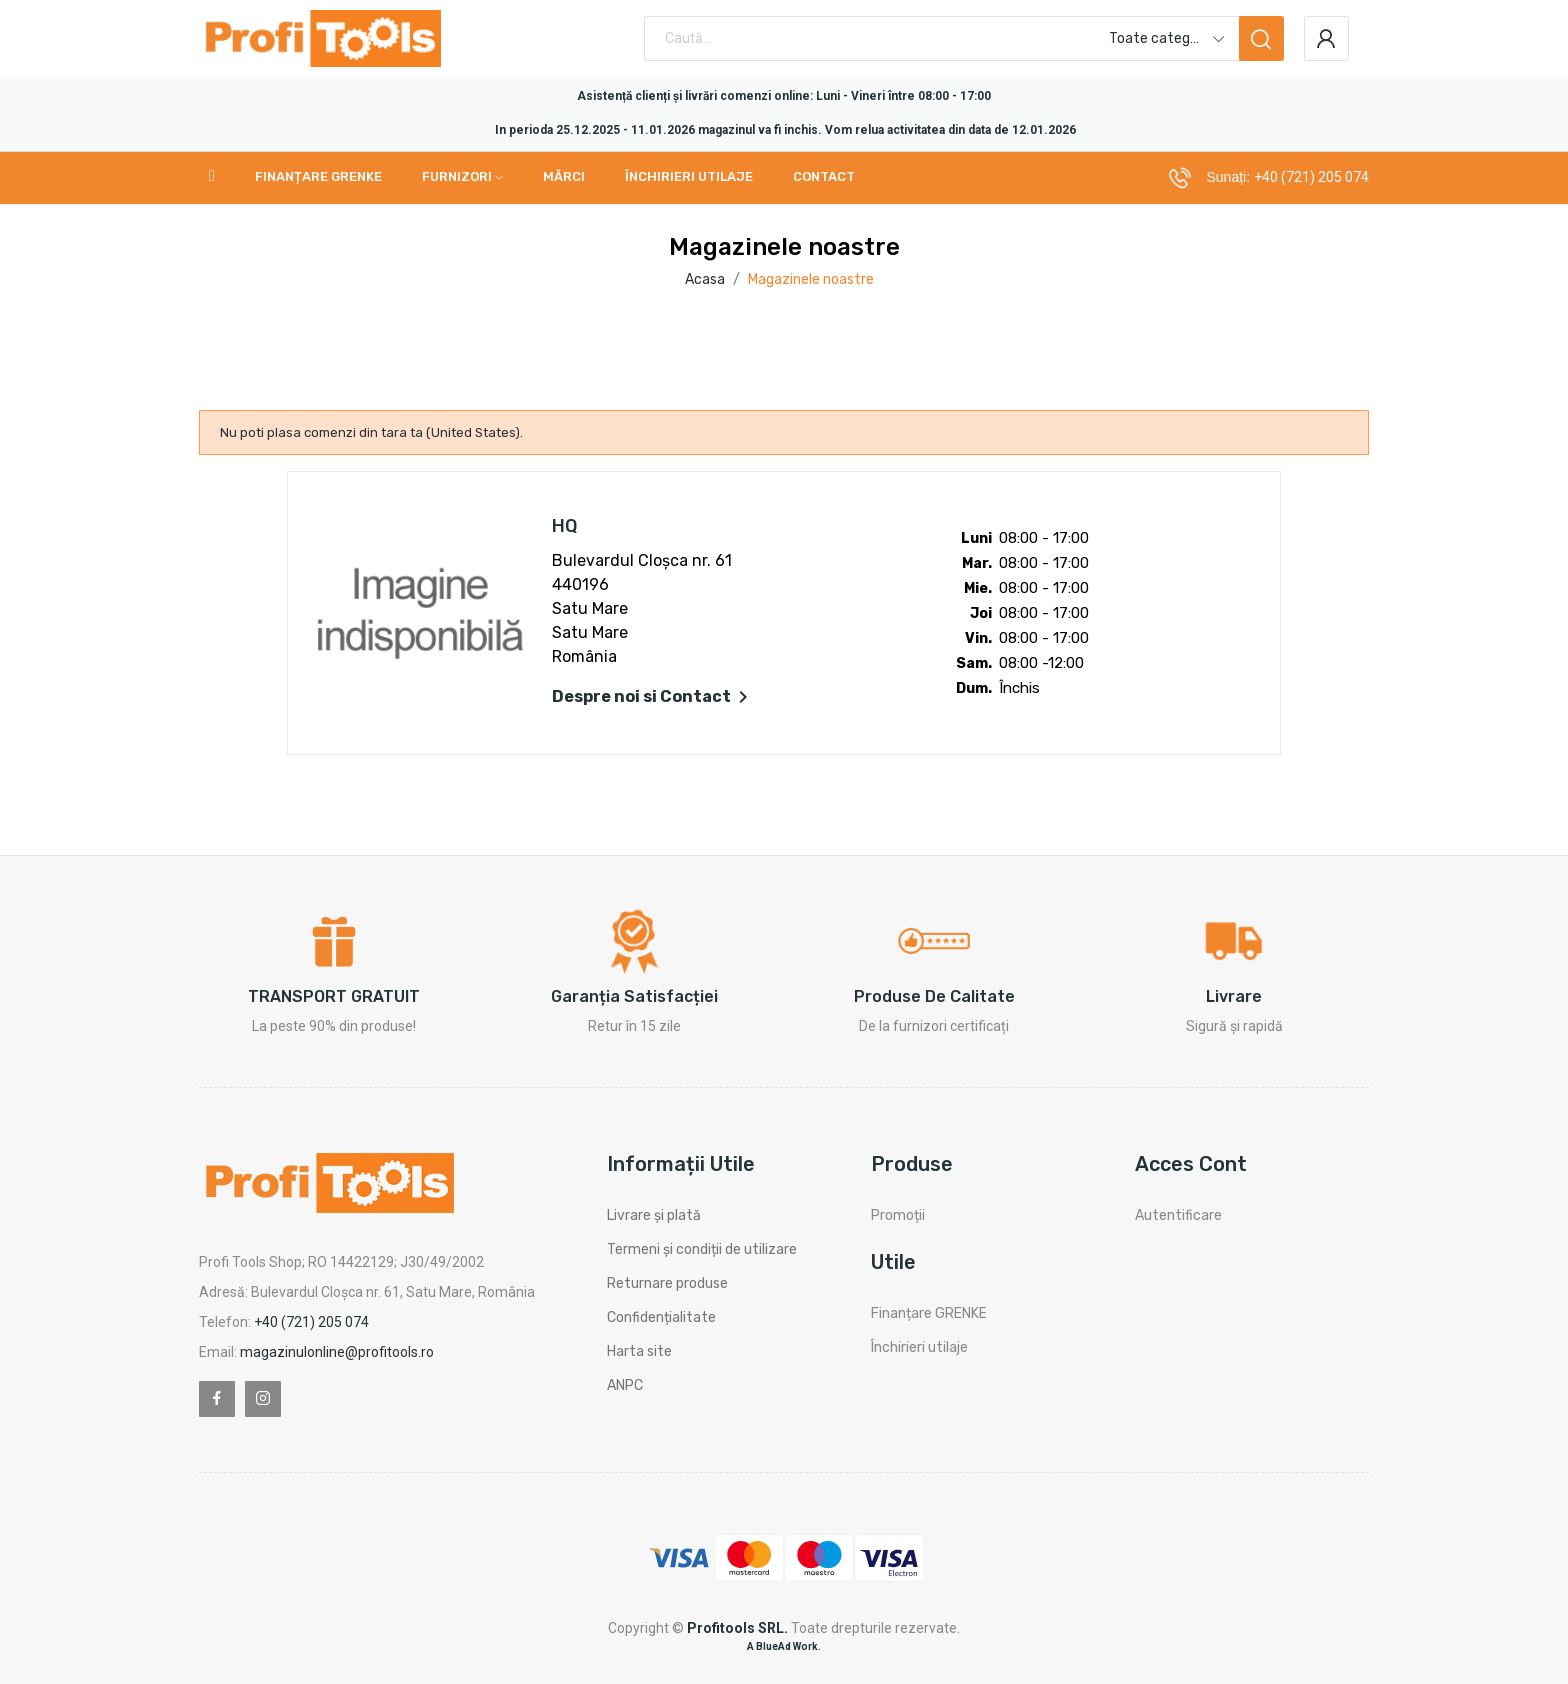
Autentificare (1178, 1215)
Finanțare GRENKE (929, 1313)
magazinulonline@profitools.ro (337, 1352)
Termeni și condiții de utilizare (702, 1249)
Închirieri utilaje (919, 1347)
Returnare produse (667, 1283)
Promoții (898, 1215)
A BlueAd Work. (784, 1646)
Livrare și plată (654, 1215)
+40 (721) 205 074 (1311, 177)
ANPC (625, 1385)
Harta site (639, 1351)
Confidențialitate (661, 1317)
